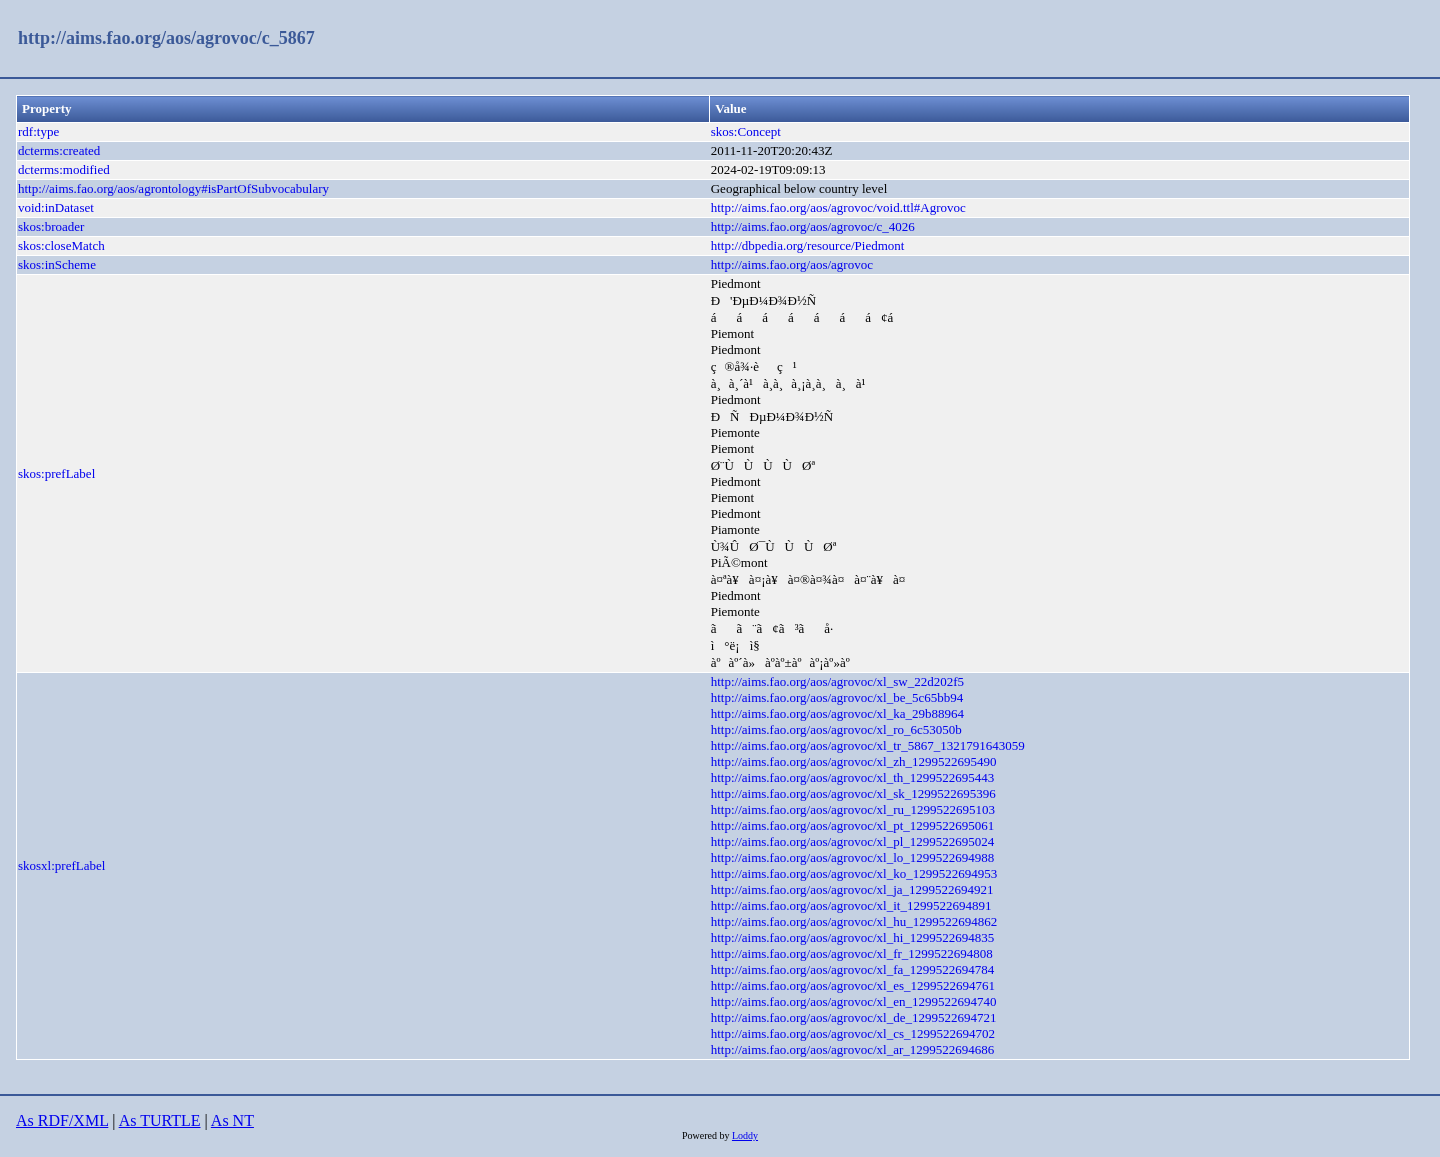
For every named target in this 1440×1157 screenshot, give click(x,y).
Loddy (745, 1135)
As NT (232, 1120)
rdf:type (38, 131)
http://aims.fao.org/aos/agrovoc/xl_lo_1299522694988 (853, 857)
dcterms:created (59, 150)
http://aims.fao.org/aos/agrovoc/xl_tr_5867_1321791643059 (868, 745)
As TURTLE (160, 1120)
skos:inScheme (57, 264)
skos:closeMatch (61, 245)
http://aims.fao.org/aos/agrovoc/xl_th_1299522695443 (853, 777)
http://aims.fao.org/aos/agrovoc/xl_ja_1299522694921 (852, 889)
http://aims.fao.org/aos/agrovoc (792, 264)
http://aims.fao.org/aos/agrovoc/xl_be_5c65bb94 (837, 697)
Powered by (707, 1135)
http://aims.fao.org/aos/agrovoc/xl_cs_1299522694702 (853, 1033)
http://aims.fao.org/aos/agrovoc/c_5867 (166, 38)
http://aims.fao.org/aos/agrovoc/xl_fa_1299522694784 (853, 969)
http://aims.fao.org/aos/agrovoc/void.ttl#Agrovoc (838, 207)
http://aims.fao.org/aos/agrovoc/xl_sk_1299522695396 (853, 793)
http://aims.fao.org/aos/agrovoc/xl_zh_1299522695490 (854, 761)
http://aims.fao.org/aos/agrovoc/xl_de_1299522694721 (854, 1017)
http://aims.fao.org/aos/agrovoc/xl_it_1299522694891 (851, 905)
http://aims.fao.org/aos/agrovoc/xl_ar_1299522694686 (853, 1049)
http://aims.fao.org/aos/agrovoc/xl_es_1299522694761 (853, 985)
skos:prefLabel (56, 473)
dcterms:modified (64, 169)
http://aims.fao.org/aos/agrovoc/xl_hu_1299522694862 (854, 921)
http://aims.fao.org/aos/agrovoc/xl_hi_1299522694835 (853, 937)
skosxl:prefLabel (61, 865)
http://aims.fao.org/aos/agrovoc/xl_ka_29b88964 (837, 713)
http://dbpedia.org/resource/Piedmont (808, 245)
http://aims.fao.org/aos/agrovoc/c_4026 (813, 226)
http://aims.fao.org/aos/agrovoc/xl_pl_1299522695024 (853, 841)
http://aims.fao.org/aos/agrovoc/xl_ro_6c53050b (836, 729)
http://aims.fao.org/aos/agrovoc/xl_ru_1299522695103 (853, 809)
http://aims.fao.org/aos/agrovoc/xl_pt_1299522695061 (853, 825)
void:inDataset (56, 207)
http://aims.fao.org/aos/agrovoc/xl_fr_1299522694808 (852, 953)
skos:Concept (746, 131)
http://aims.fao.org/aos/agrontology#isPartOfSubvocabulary (173, 188)
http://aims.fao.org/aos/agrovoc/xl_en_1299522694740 (854, 1001)
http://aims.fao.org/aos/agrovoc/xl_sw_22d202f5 (837, 681)
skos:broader (51, 226)
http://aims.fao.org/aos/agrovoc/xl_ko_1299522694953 (854, 873)
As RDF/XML (62, 1120)
